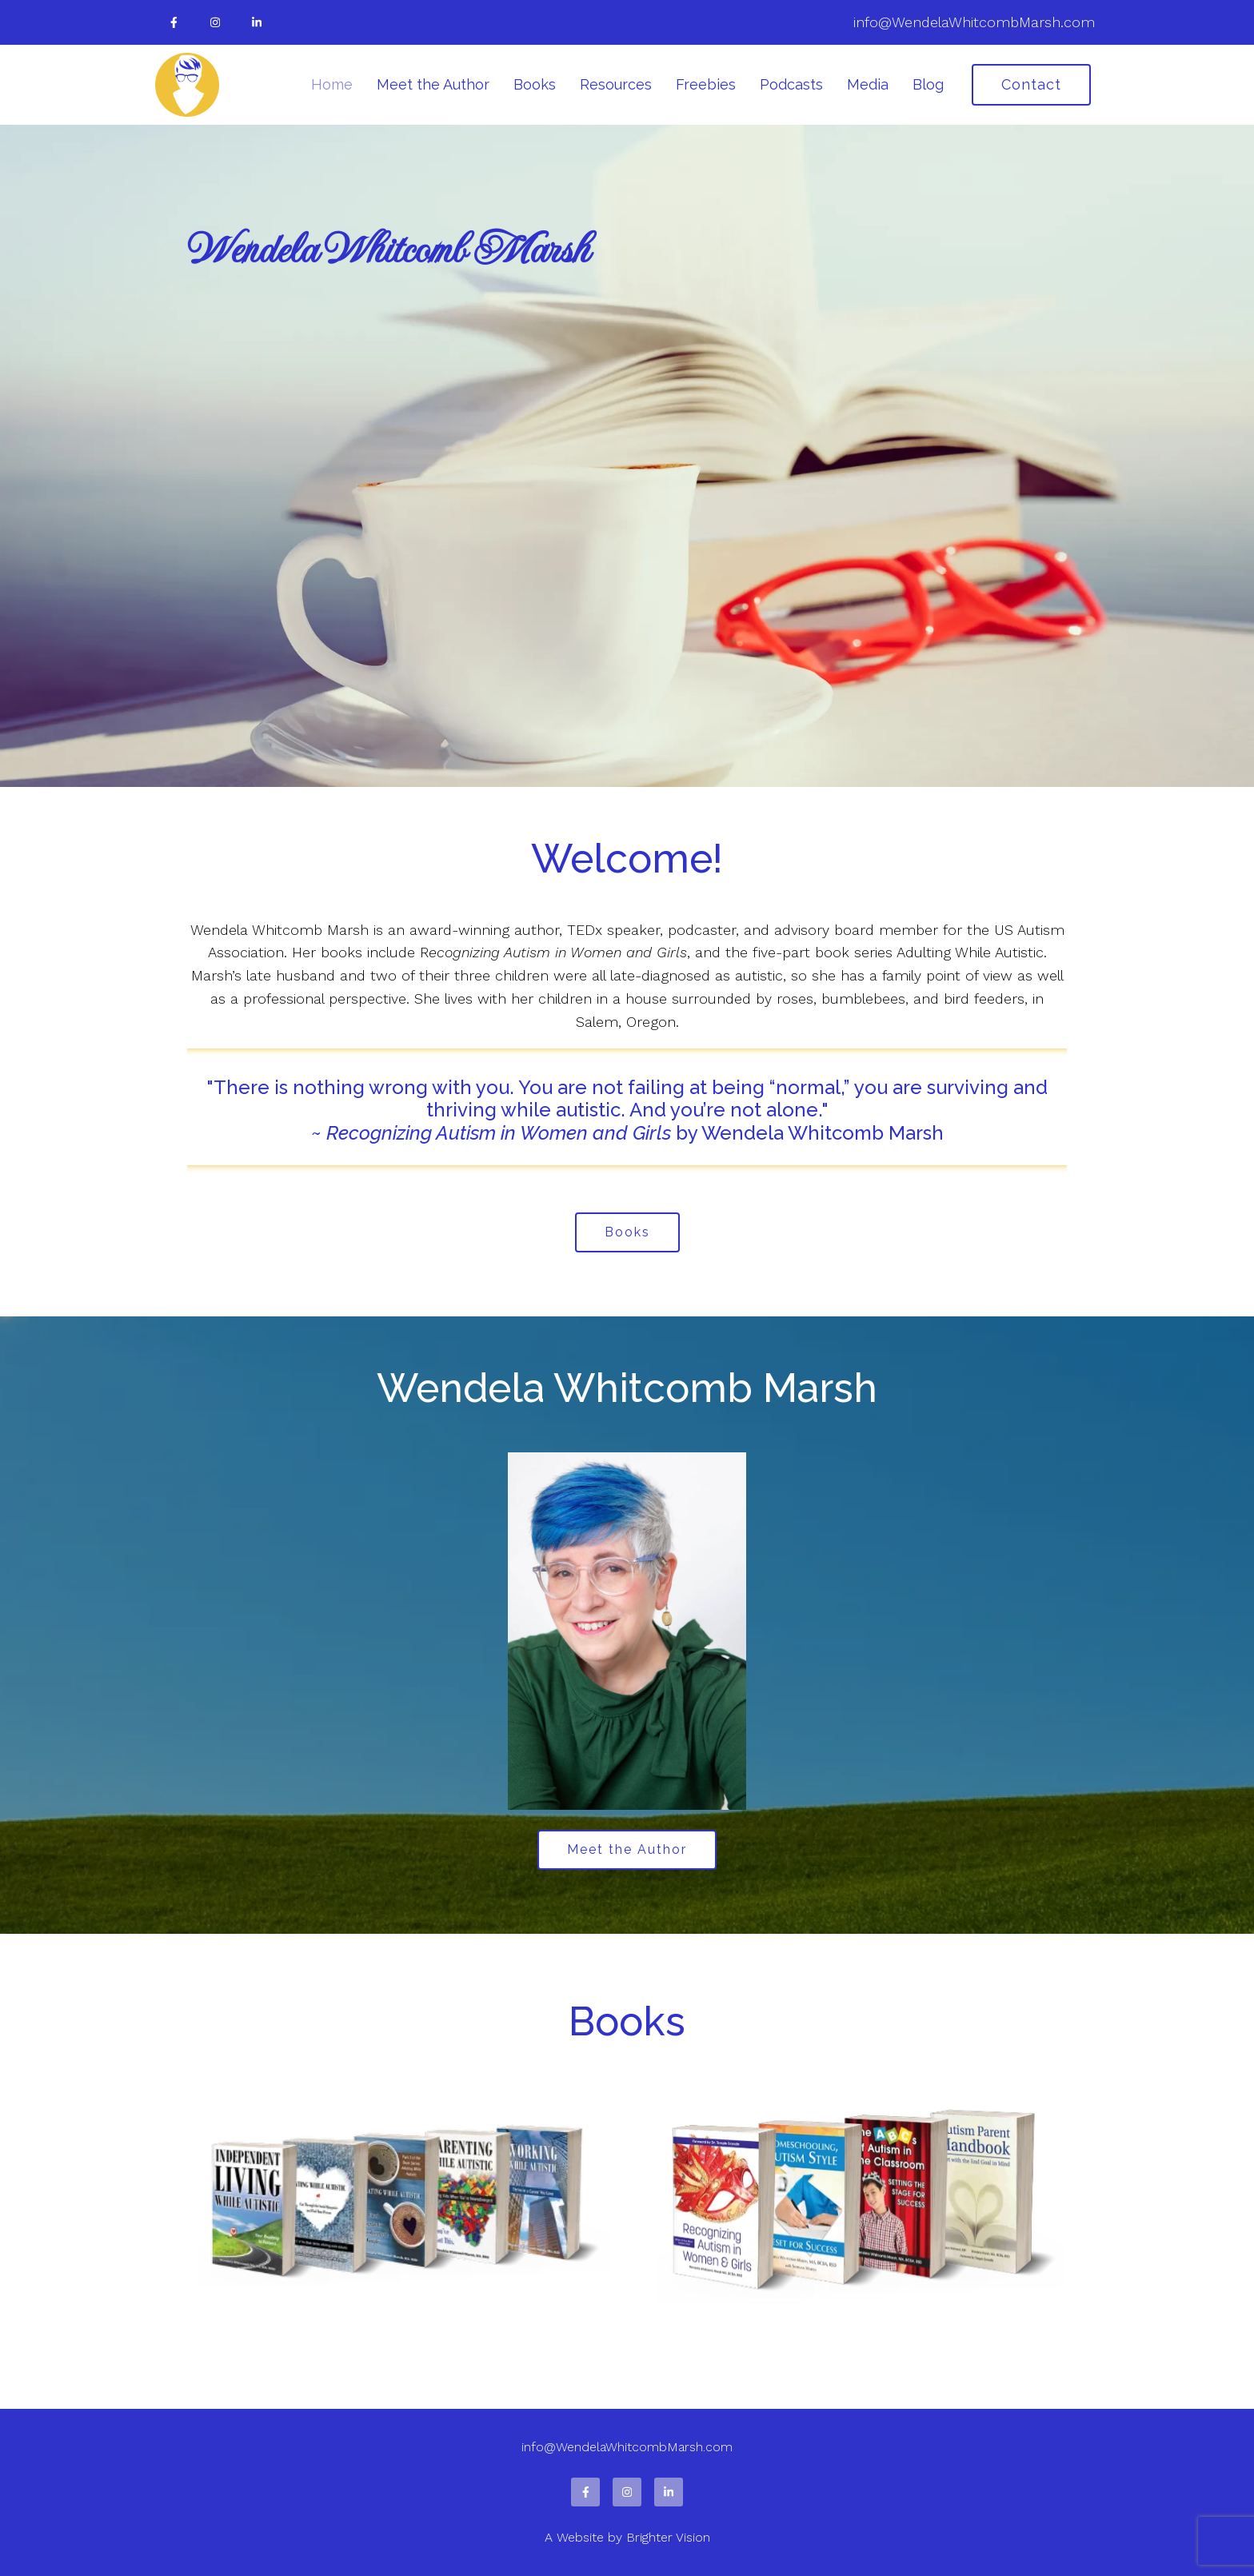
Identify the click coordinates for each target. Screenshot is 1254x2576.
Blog (928, 84)
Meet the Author (433, 84)
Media (868, 84)
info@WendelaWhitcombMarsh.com (974, 22)
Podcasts (791, 84)
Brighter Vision (668, 2537)
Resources (616, 84)
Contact (1031, 84)
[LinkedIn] (256, 22)
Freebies (706, 84)
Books (534, 84)
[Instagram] (215, 22)
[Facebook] (173, 22)
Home (332, 84)
